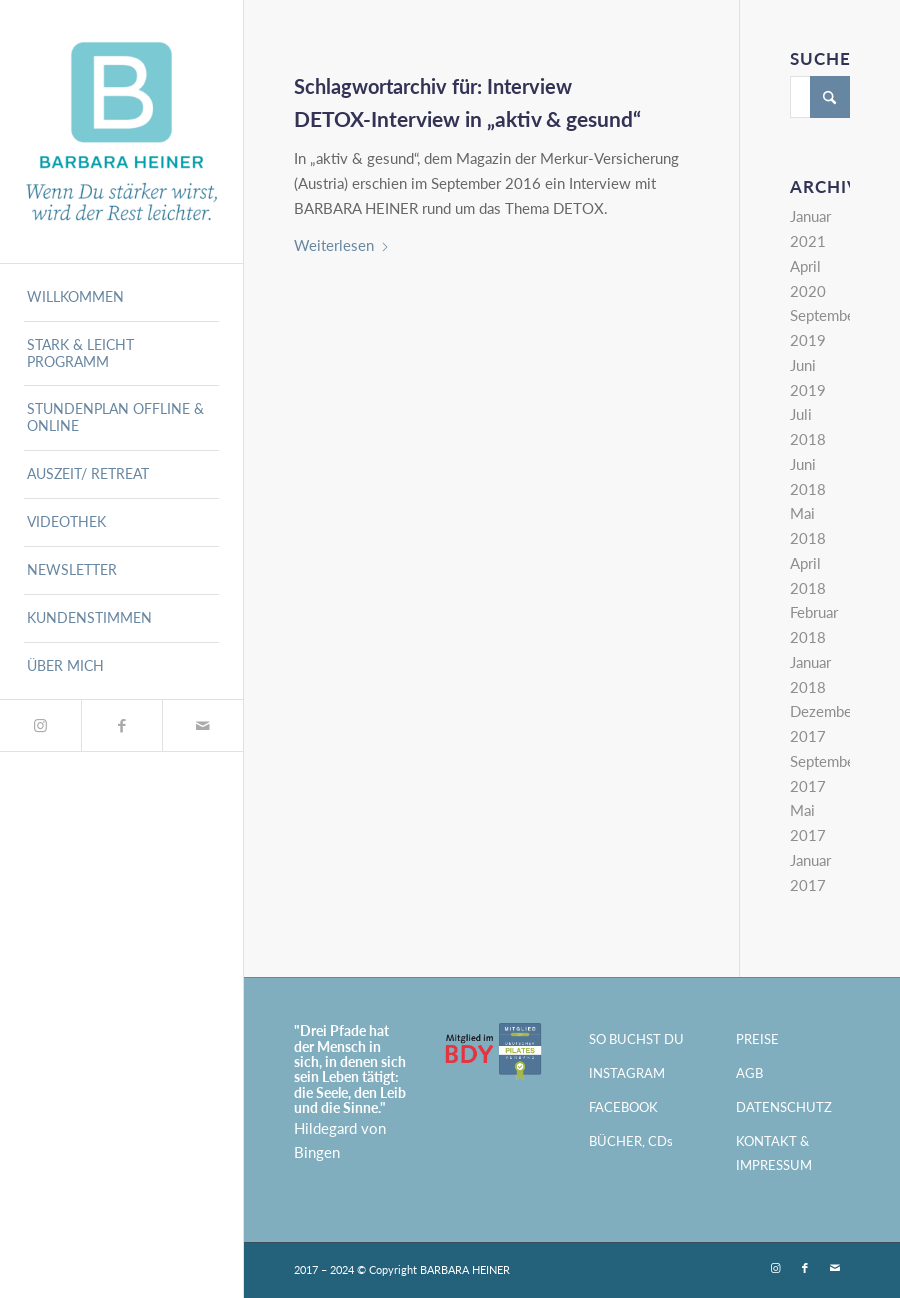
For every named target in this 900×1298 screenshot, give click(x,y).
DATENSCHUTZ (784, 1107)
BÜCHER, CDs (631, 1141)
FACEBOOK (623, 1107)
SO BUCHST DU (636, 1039)
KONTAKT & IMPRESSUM (774, 1153)
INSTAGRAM (627, 1073)
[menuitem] (121, 298)
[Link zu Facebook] (121, 725)
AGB (749, 1073)
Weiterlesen (342, 245)
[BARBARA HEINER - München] (121, 131)
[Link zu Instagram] (40, 725)
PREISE (757, 1039)
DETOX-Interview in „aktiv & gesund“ (467, 118)
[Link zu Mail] (202, 725)
